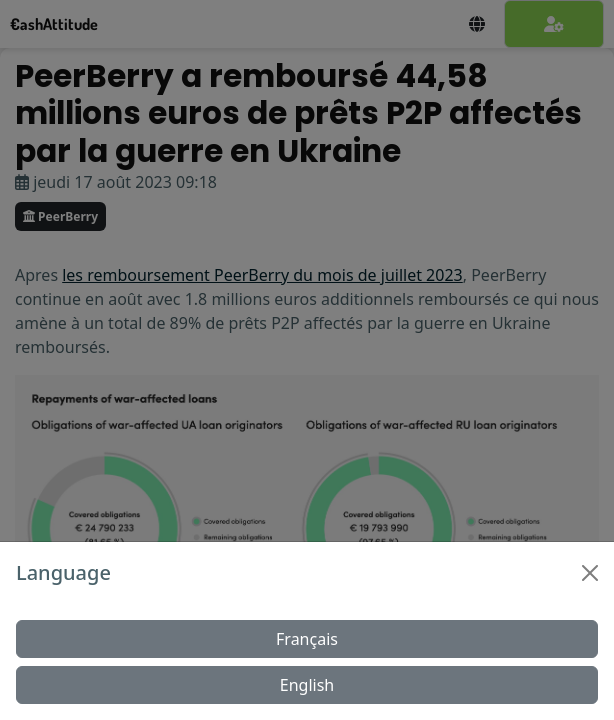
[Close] (590, 573)
